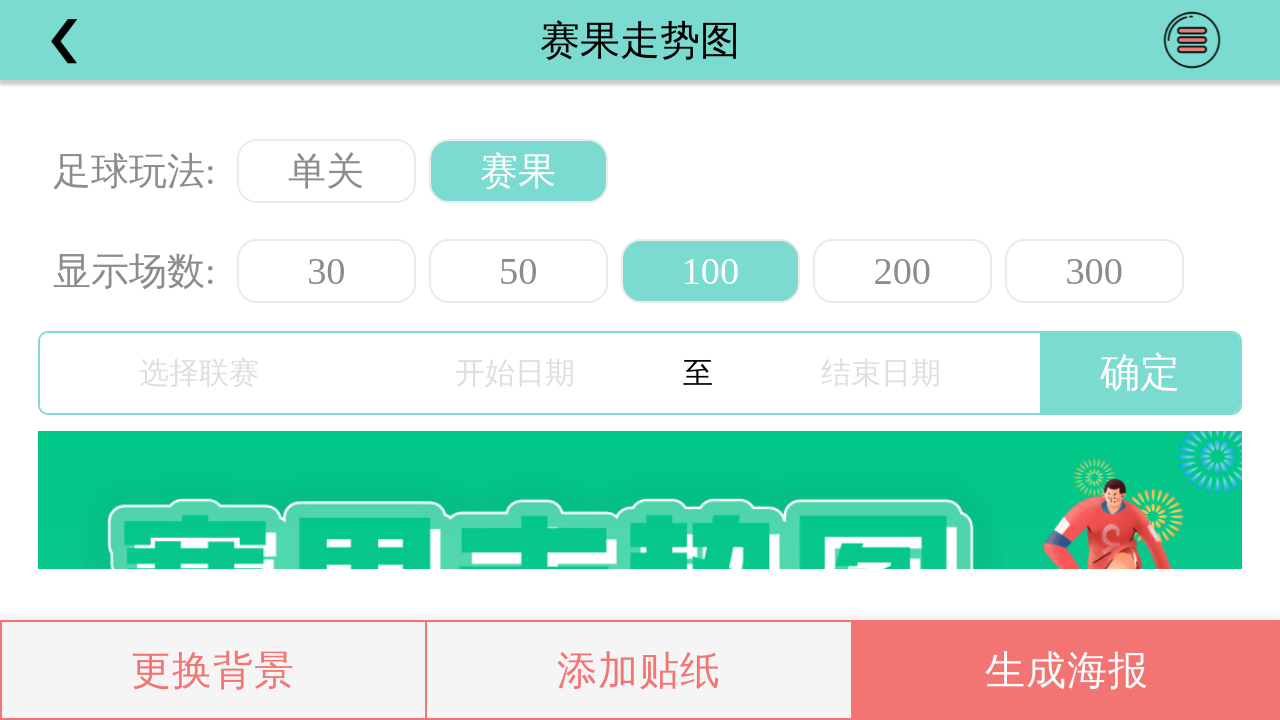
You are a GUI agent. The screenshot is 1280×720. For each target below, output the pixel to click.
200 (902, 271)
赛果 (518, 171)
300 (1094, 271)
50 (518, 271)
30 (326, 271)
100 (710, 271)
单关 (326, 171)
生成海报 (1067, 670)
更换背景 (213, 670)
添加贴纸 (639, 670)
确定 (1140, 372)
